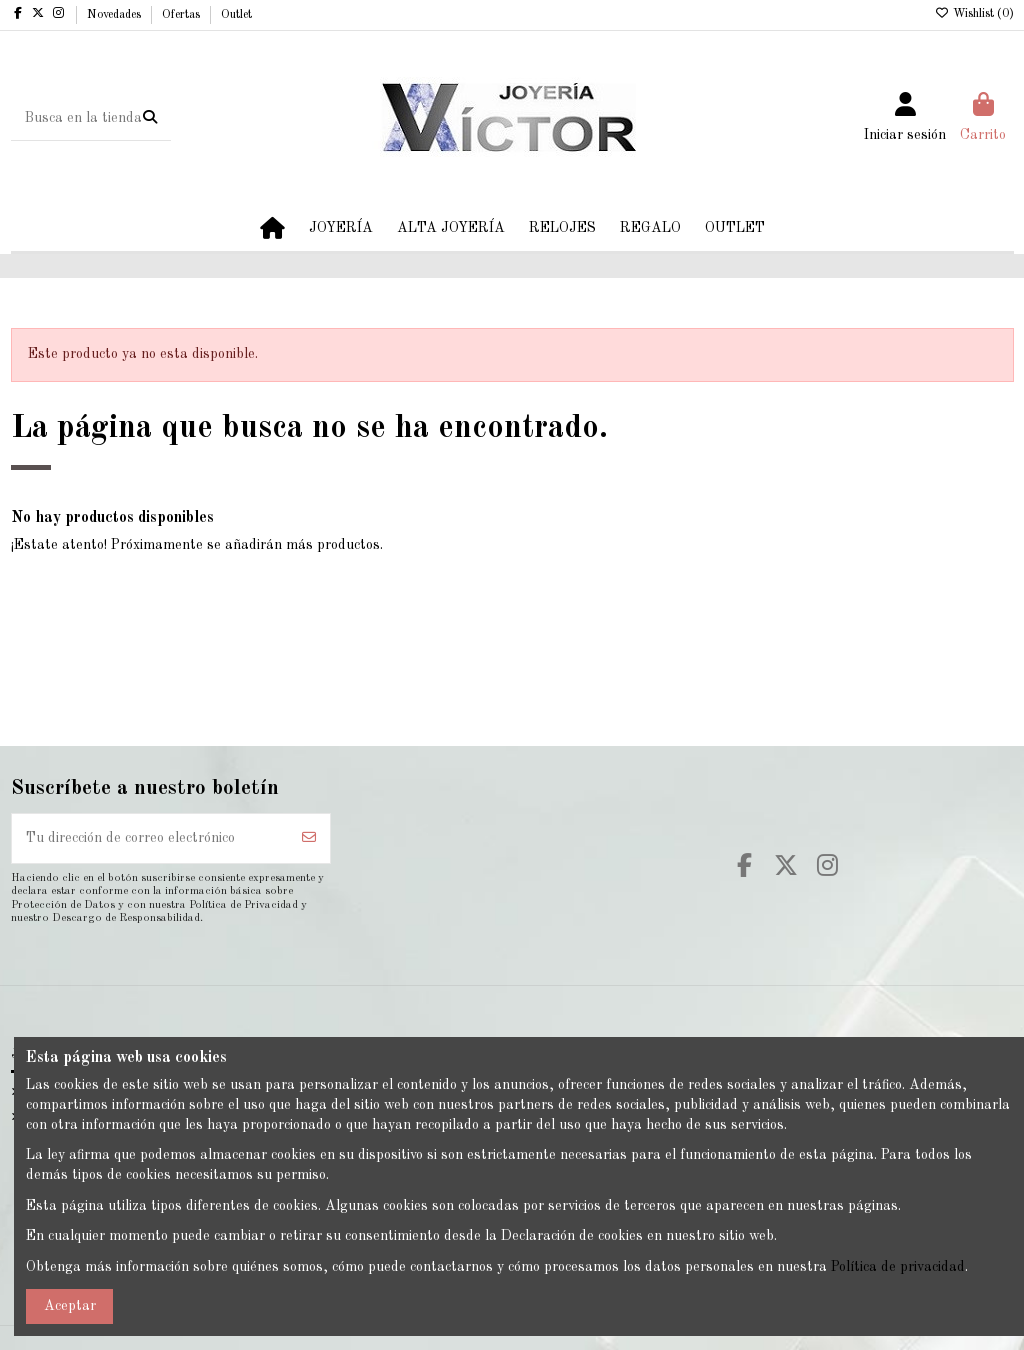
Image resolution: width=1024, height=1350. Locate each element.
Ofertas (182, 15)
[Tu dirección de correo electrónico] (150, 838)
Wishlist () (974, 14)
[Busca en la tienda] (150, 118)
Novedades (115, 15)
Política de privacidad (898, 1267)
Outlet (236, 15)
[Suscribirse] (309, 838)
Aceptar (70, 1306)
